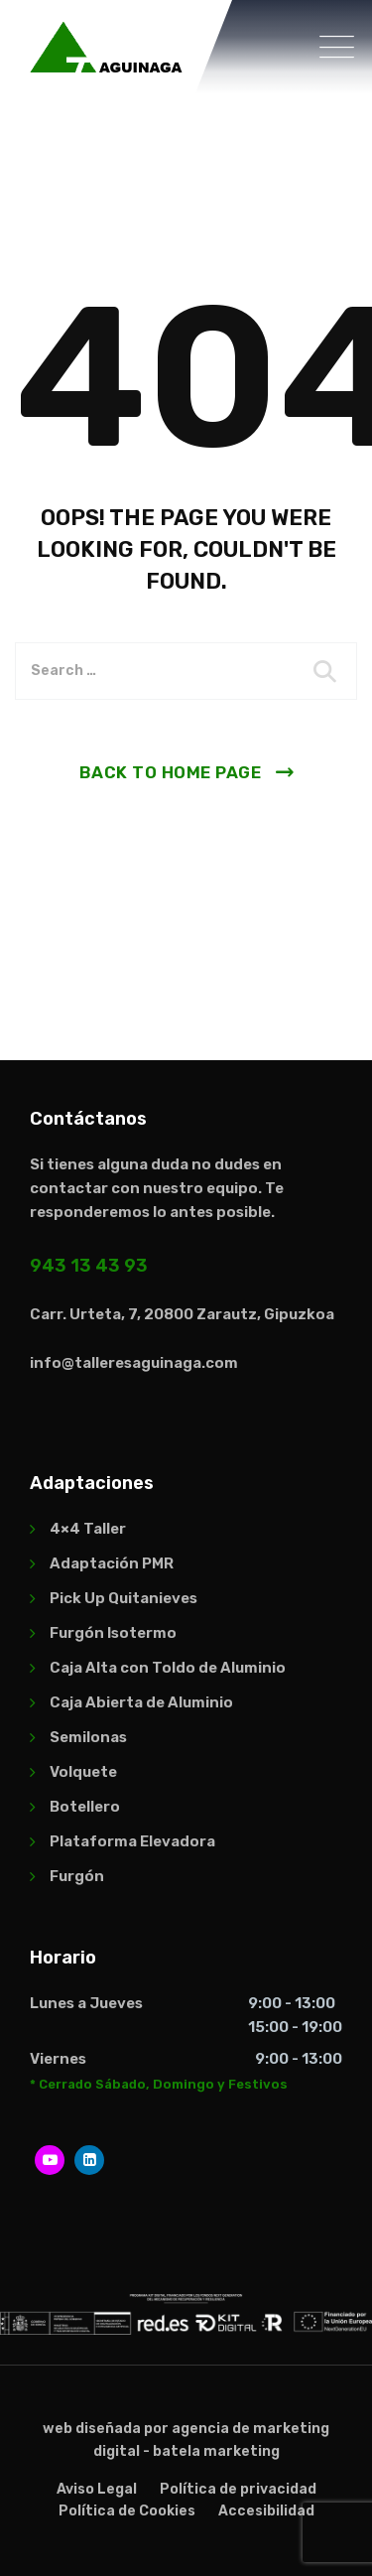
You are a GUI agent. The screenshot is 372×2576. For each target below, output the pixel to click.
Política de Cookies (127, 2511)
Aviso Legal (97, 2489)
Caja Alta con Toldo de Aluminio (168, 1668)
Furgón (77, 1876)
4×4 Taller (88, 1529)
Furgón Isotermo (113, 1633)
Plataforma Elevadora (132, 1841)
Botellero (85, 1807)
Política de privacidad (238, 2489)
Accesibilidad (266, 2511)
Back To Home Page (170, 772)
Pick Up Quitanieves (123, 1598)
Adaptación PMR (112, 1563)
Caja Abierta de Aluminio (141, 1702)
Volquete (83, 1772)
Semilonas (88, 1737)
